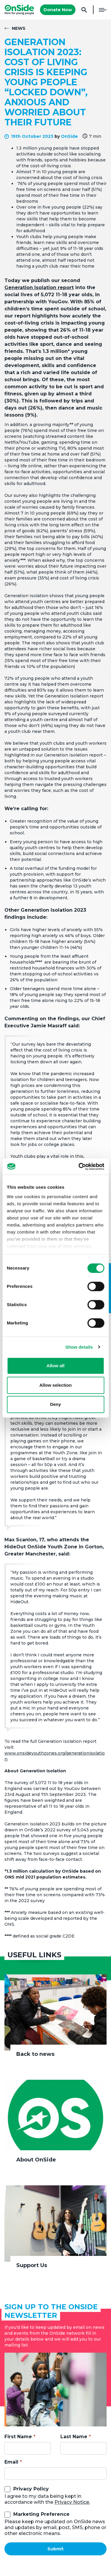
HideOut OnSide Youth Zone (40, 1547)
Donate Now (58, 9)
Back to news (35, 2054)
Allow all (55, 1365)
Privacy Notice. (72, 2502)
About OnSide (36, 2159)
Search (84, 10)
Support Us (31, 2265)
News (18, 28)
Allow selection (55, 1385)
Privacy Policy (31, 2489)
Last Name (73, 2436)
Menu (103, 9)
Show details (79, 1347)
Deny (55, 1404)
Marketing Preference (41, 2514)
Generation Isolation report (39, 287)
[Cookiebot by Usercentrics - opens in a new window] (79, 1166)
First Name (18, 2436)
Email (11, 2462)
